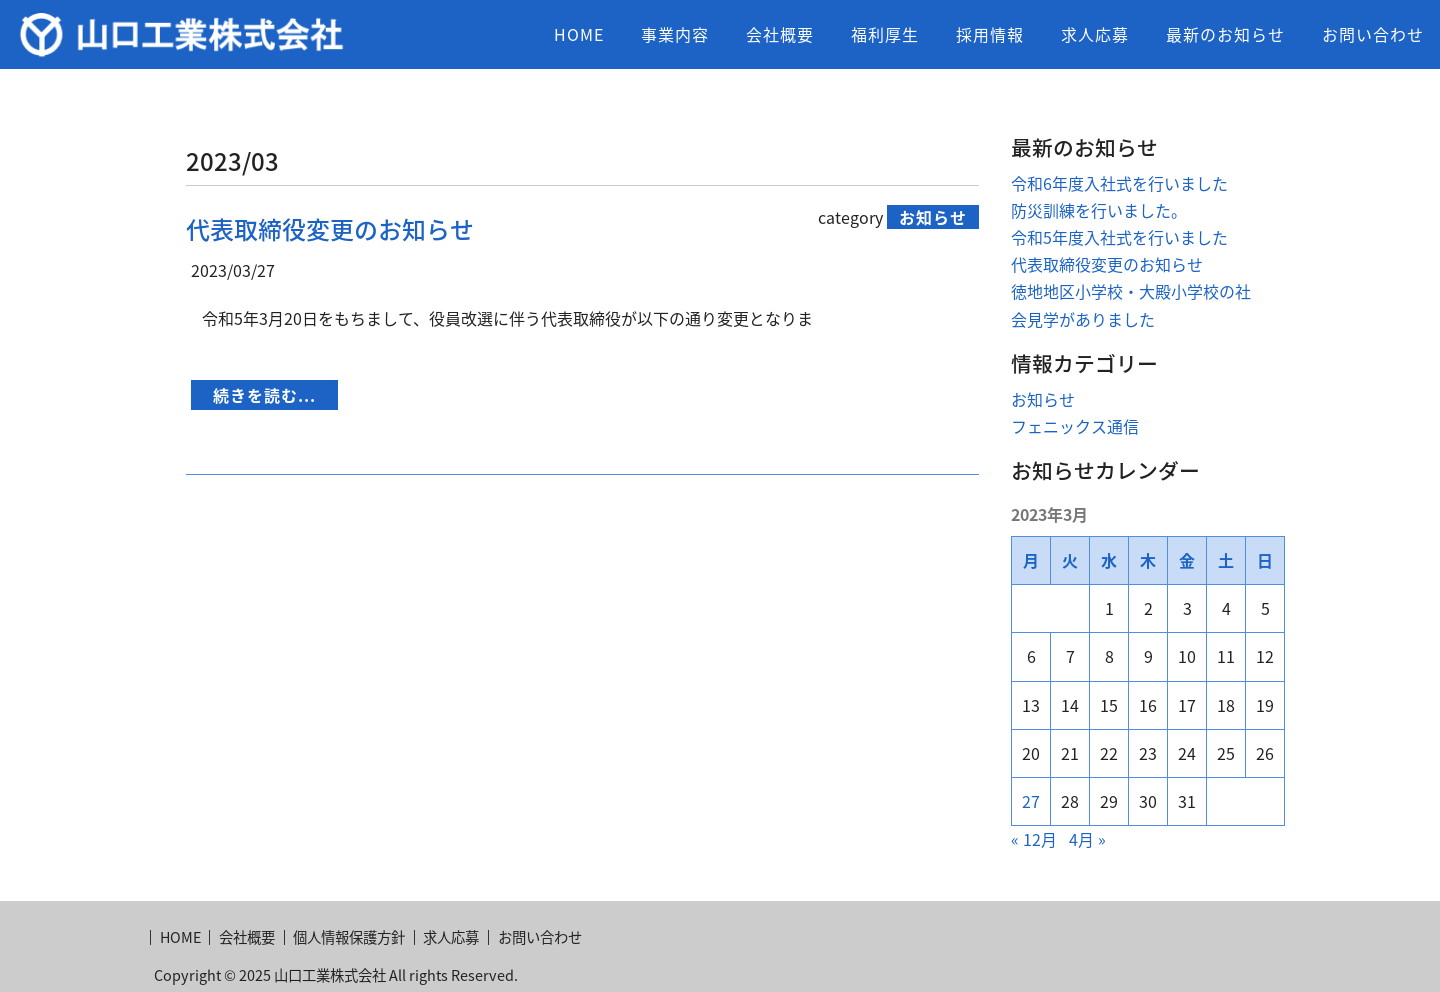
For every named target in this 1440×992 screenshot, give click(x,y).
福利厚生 (885, 34)
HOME (579, 34)
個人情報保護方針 (349, 937)
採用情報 (990, 34)
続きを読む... (264, 395)
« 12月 (1034, 839)
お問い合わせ (1373, 34)
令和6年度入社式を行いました (1119, 183)
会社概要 (780, 34)
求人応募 (1095, 34)
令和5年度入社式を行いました (1119, 237)
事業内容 (675, 34)
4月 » (1087, 839)
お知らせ (1043, 399)
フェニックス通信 (1075, 426)
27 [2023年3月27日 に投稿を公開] (1031, 801)
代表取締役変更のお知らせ (330, 229)
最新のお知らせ (1225, 34)
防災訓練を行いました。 (1099, 210)
